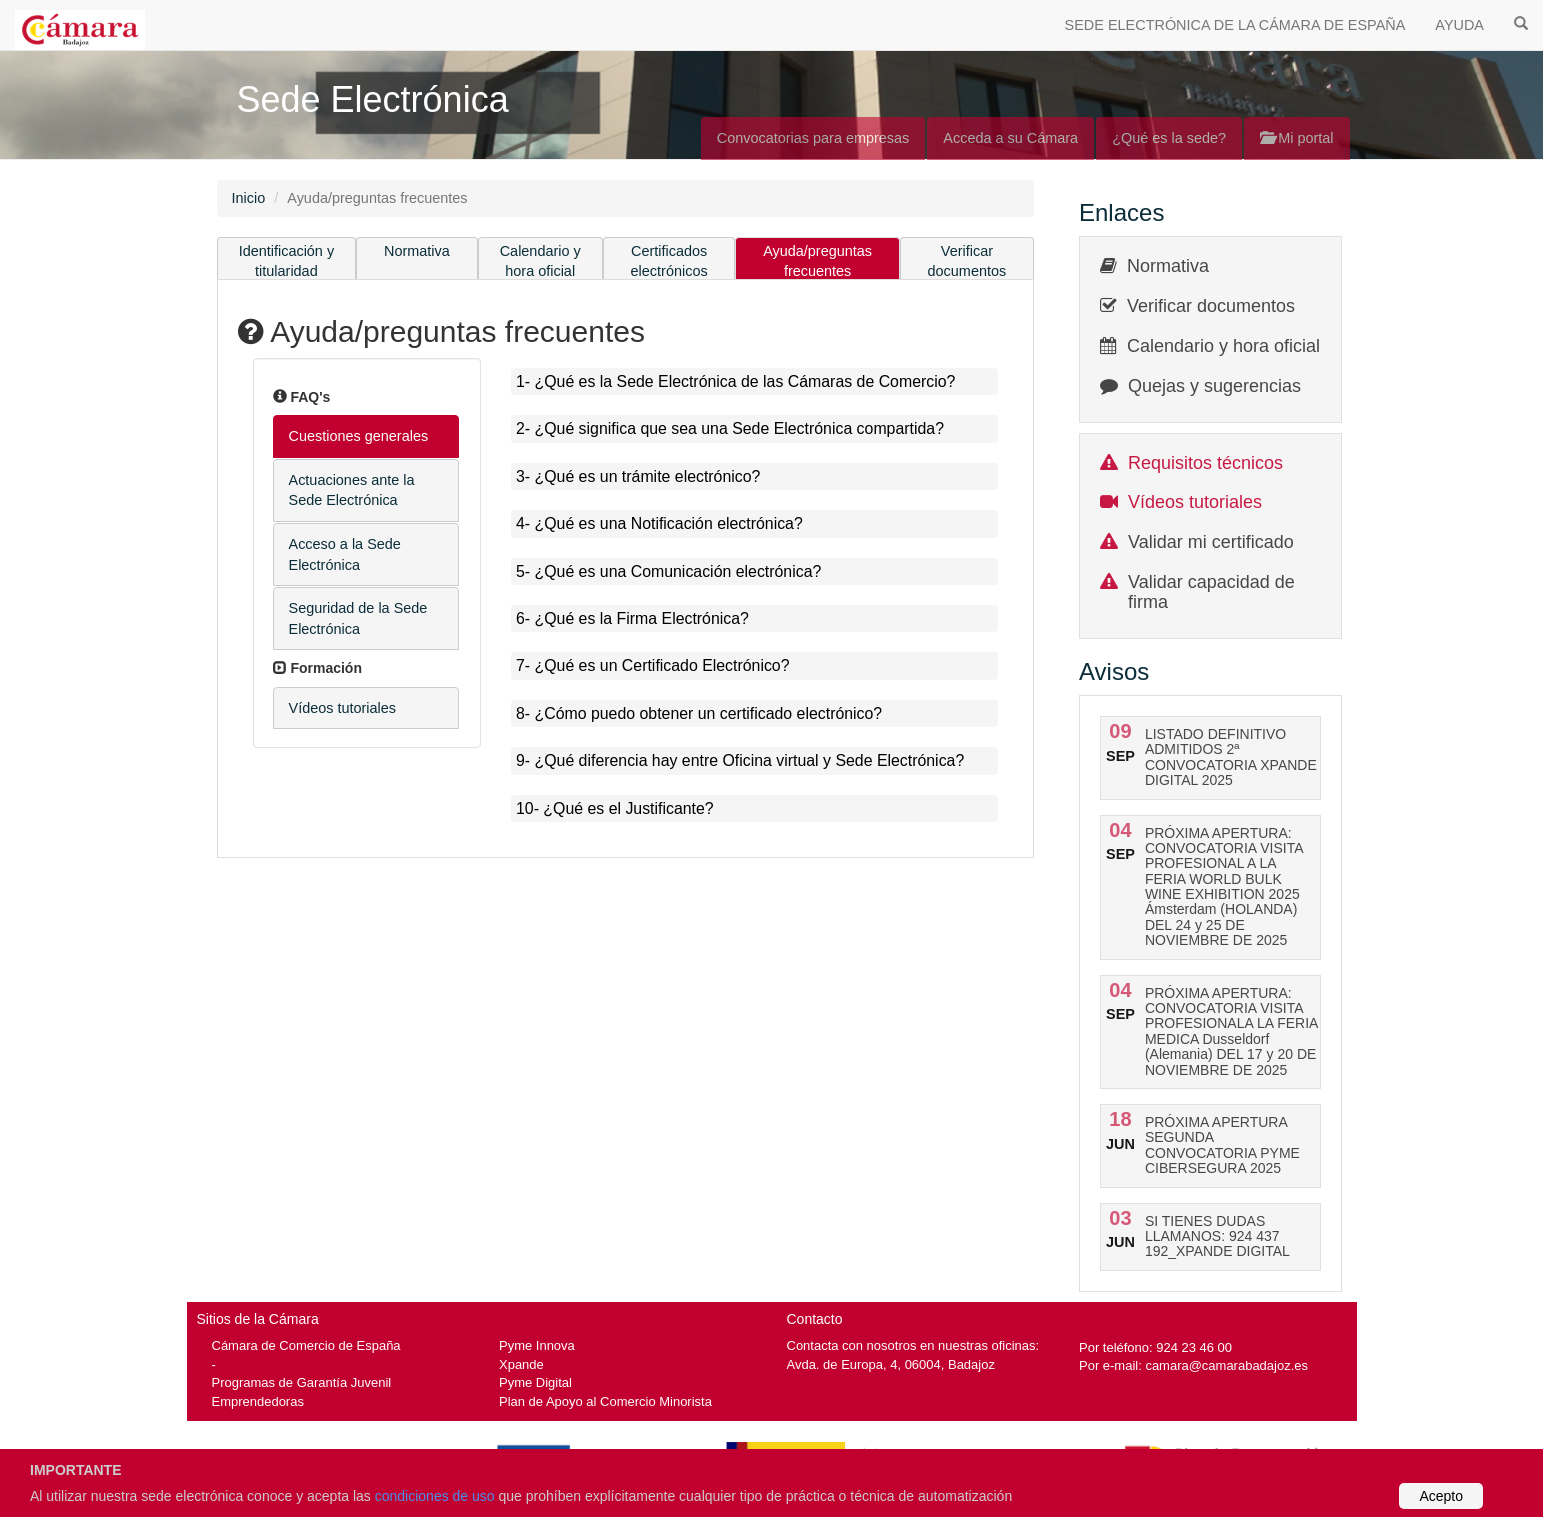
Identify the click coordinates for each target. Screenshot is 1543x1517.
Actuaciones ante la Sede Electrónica (352, 490)
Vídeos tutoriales (343, 708)
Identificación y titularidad (287, 261)
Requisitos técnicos (1205, 463)
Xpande (521, 1364)
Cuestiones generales (359, 436)
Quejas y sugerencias (1214, 386)
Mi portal (1296, 138)
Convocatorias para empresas (813, 138)
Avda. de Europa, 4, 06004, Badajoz (891, 1364)
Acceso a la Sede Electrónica (345, 554)
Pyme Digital (535, 1382)
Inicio (249, 198)
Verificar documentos (967, 261)
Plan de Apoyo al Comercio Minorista (605, 1401)
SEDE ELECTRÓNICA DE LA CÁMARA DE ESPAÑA (1235, 25)
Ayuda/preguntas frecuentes (817, 261)
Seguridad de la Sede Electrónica (358, 618)
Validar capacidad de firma (1211, 592)
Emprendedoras (258, 1401)
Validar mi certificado (1211, 542)
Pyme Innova (537, 1345)
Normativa (417, 251)
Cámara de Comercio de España (306, 1345)
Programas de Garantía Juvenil (302, 1382)
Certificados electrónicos (669, 261)
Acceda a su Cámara (1010, 138)
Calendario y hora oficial (540, 261)
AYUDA (1459, 25)
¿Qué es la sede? (1169, 138)
